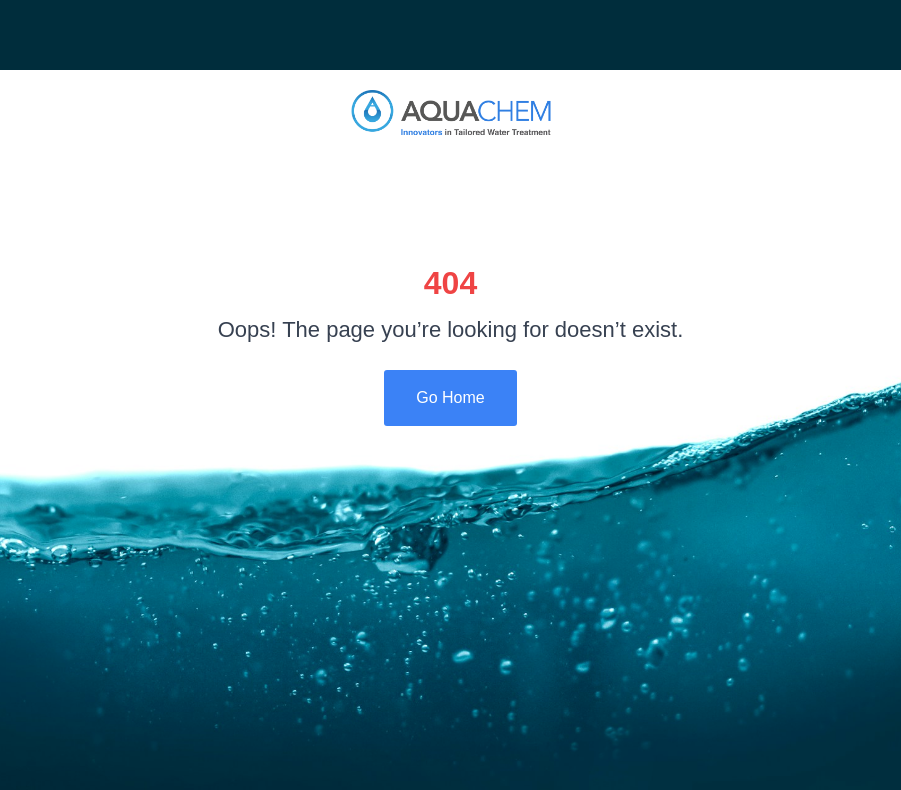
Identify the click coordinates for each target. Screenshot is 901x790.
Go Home (450, 397)
